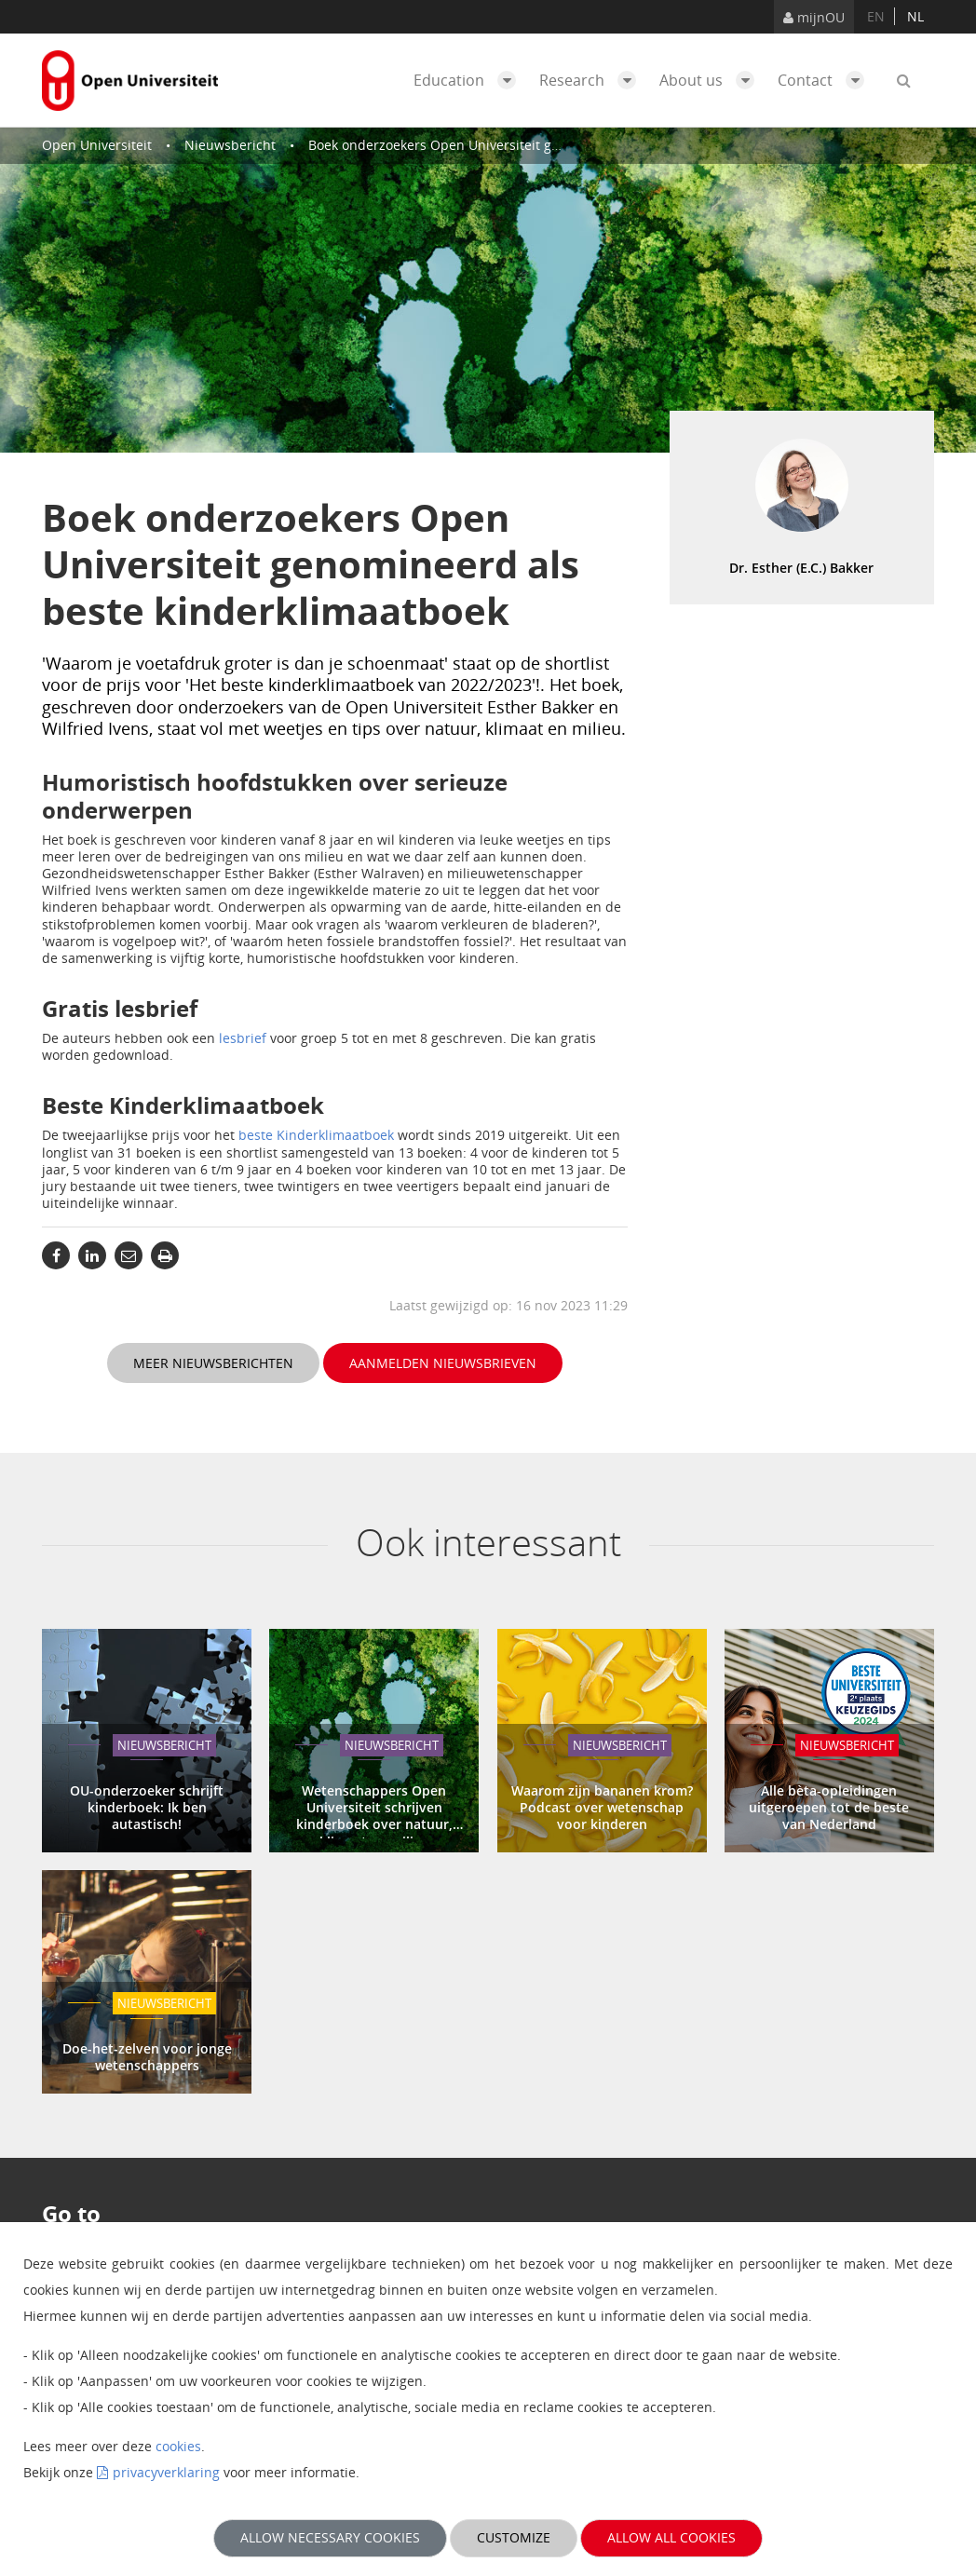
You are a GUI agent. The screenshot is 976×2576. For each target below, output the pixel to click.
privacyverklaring (166, 2472)
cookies (178, 2446)
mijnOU (814, 17)
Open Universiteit (97, 145)
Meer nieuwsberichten (213, 1363)
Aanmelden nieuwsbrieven (442, 1363)
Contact (826, 80)
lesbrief (242, 1038)
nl (915, 16)
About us (711, 80)
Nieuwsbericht (230, 145)
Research (592, 80)
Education (469, 80)
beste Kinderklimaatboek (316, 1135)
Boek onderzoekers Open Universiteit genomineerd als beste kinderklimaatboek (557, 145)
